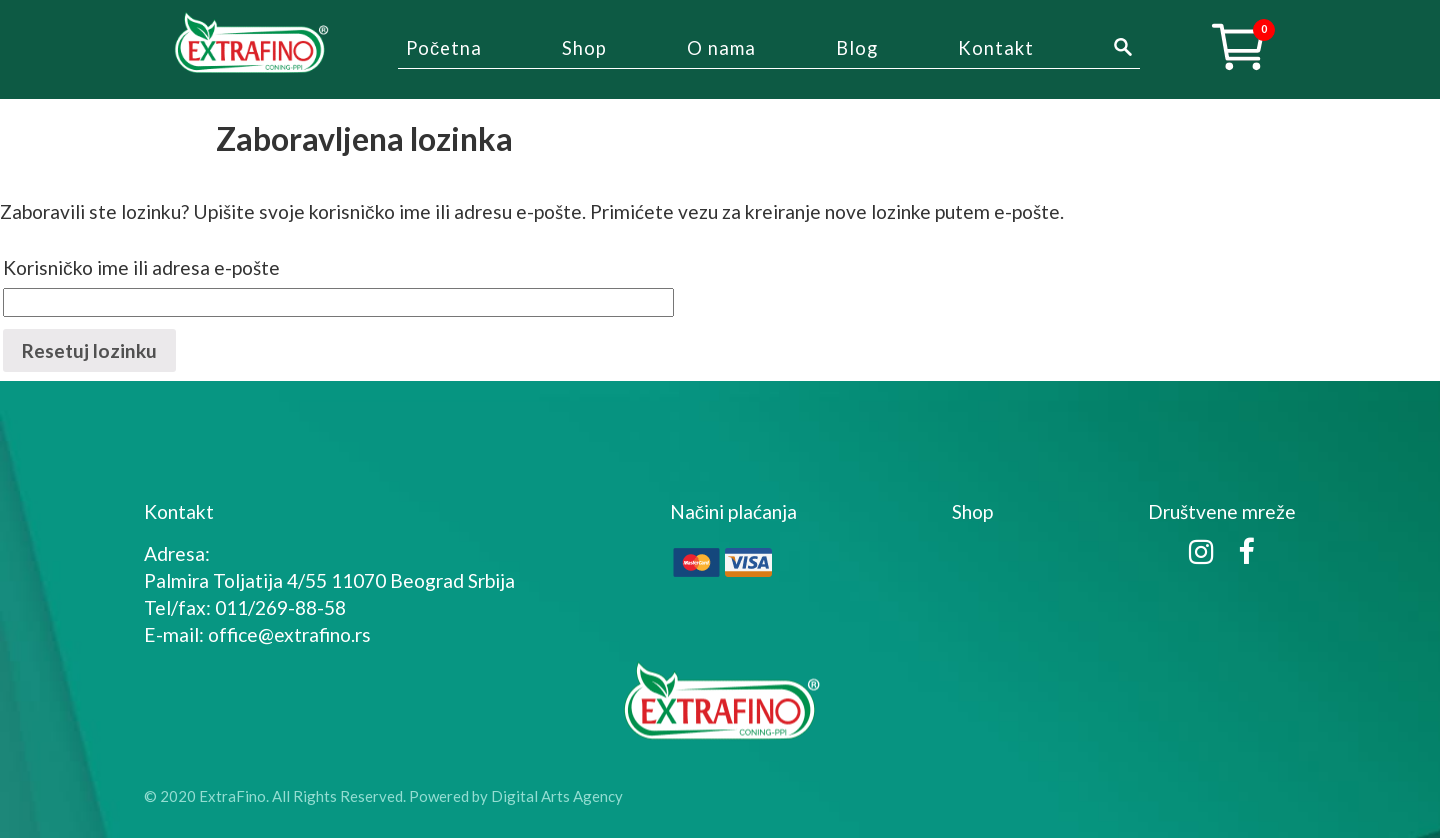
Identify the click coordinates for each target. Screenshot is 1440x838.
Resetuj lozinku (89, 350)
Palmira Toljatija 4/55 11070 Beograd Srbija (329, 580)
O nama (721, 48)
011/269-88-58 (280, 607)
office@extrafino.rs (289, 634)
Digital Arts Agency (557, 796)
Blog (857, 48)
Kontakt (996, 48)
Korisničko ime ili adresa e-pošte (141, 267)
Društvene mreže (1222, 511)
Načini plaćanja (734, 511)
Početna (444, 48)
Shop (584, 48)
